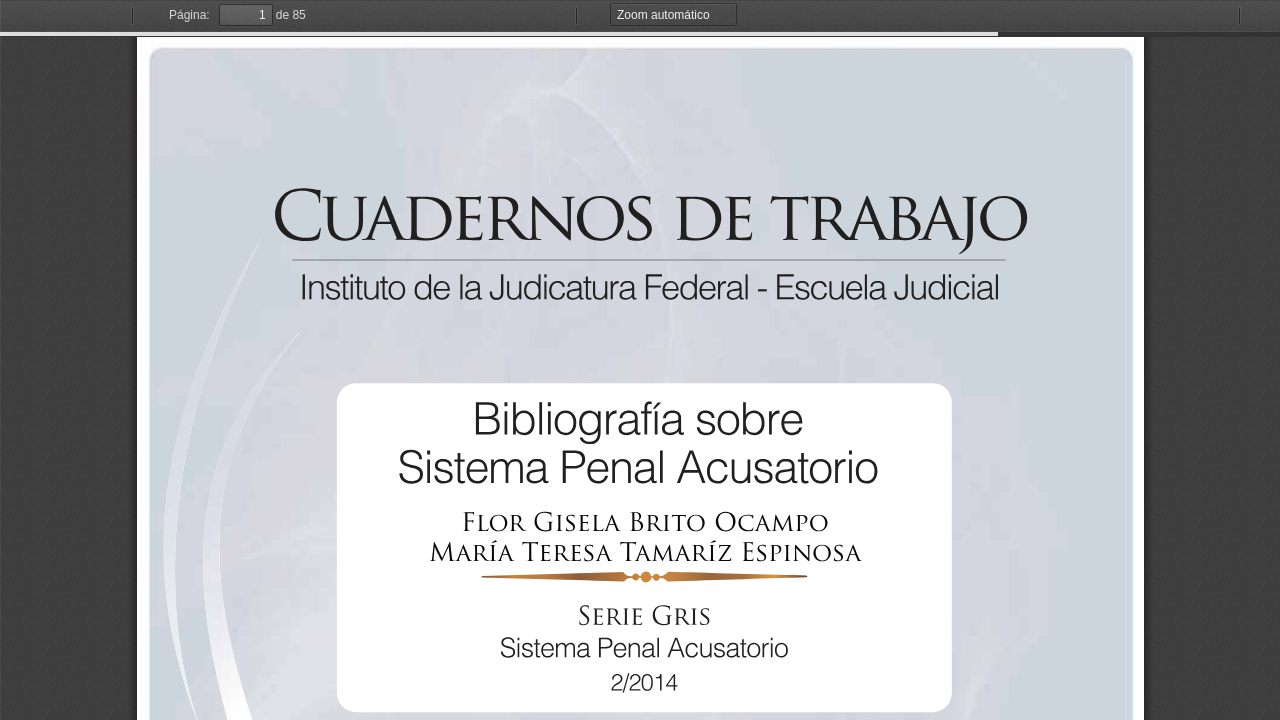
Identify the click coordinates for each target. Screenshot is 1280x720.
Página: (189, 15)
